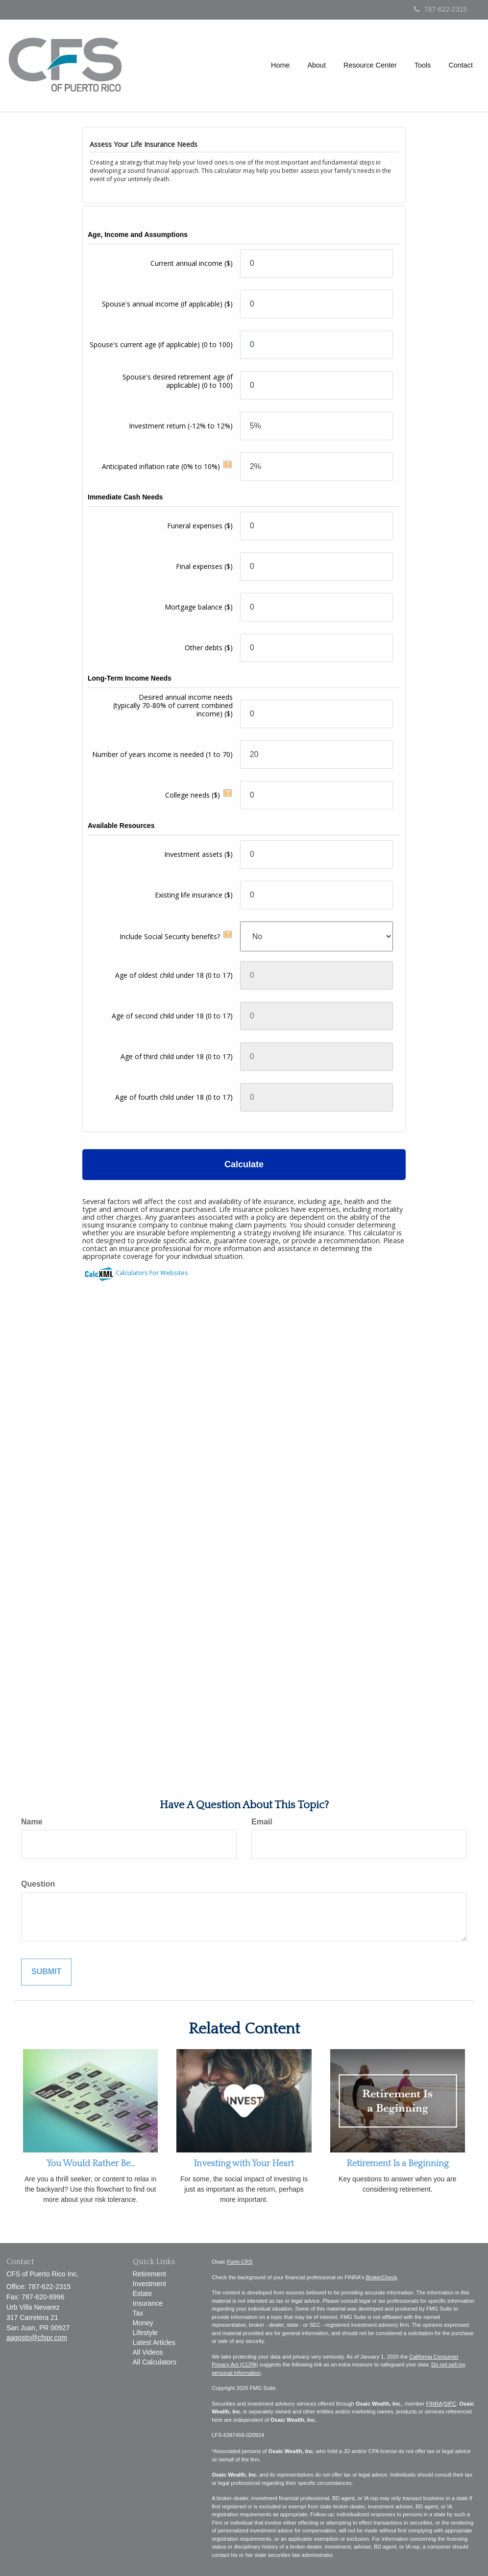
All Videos (148, 2352)
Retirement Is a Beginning (397, 2164)
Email (261, 1822)
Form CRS (239, 2262)
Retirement (149, 2274)
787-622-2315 (440, 9)
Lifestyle (145, 2333)
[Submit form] (46, 1972)
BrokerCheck (381, 2277)
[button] (316, 65)
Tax (138, 2313)
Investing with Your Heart (244, 2164)
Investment (149, 2284)
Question (38, 1884)
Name (32, 1822)
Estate (142, 2293)
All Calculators (154, 2362)
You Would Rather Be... (91, 2164)
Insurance (148, 2303)
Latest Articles (154, 2342)
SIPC (450, 2404)
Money (143, 2323)
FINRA (434, 2404)
